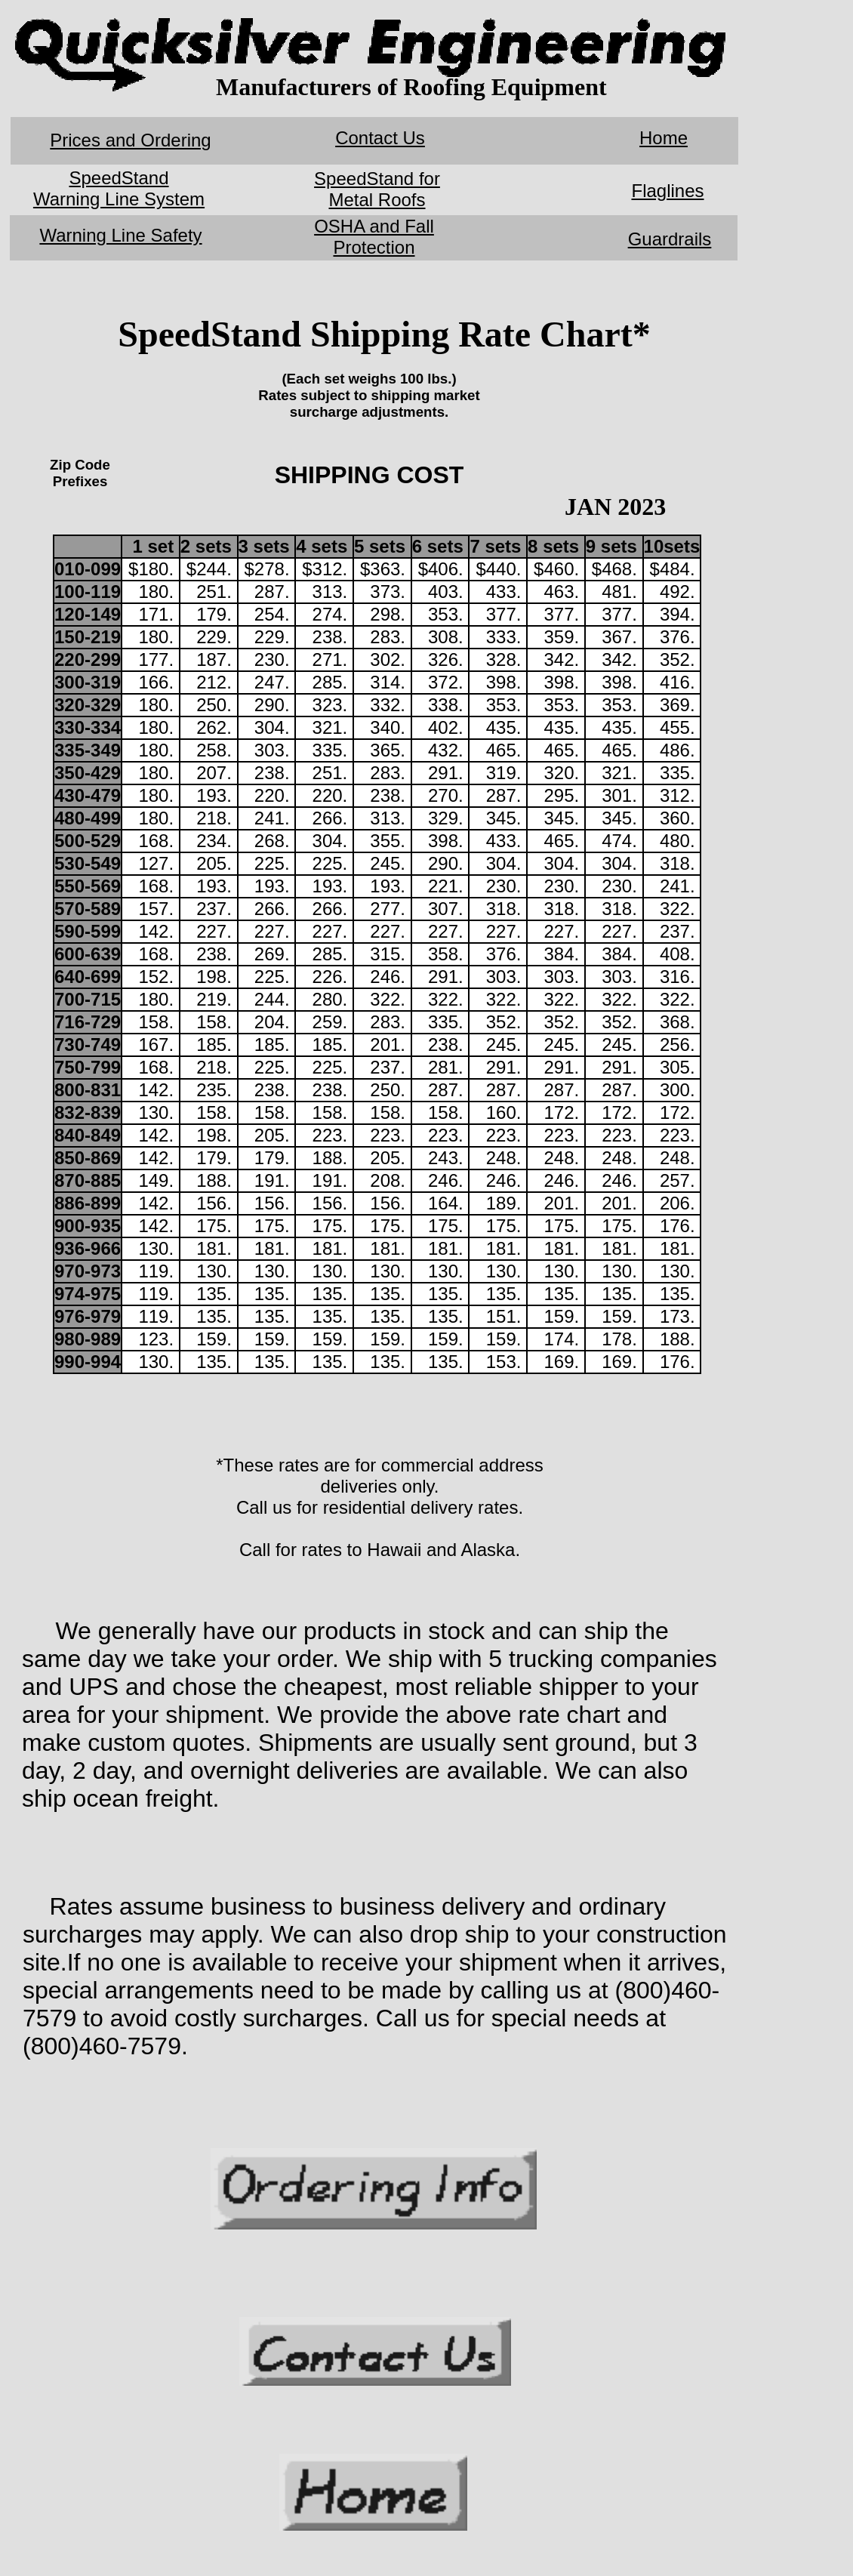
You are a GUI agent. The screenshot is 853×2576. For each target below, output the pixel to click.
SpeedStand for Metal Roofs (377, 189)
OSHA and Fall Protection (374, 236)
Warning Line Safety (120, 235)
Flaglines (667, 190)
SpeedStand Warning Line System (119, 188)
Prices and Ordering (130, 140)
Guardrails (670, 239)
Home (663, 138)
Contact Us (380, 138)
